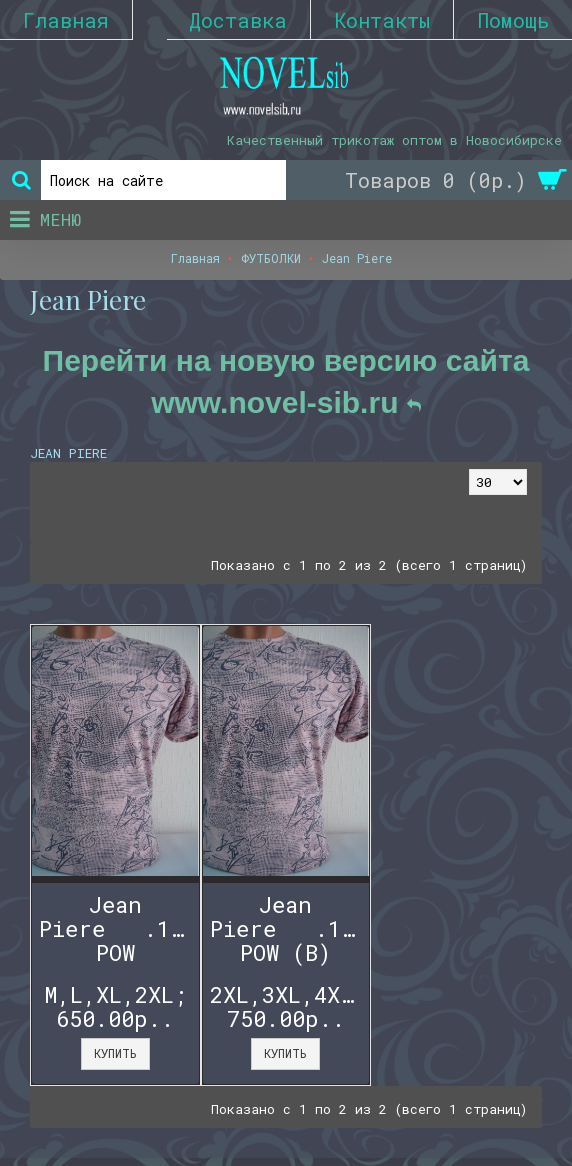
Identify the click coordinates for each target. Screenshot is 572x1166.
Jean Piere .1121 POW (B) (290, 928)
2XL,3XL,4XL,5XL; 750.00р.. (290, 1006)
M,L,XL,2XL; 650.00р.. (115, 1006)
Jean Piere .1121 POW (119, 928)
